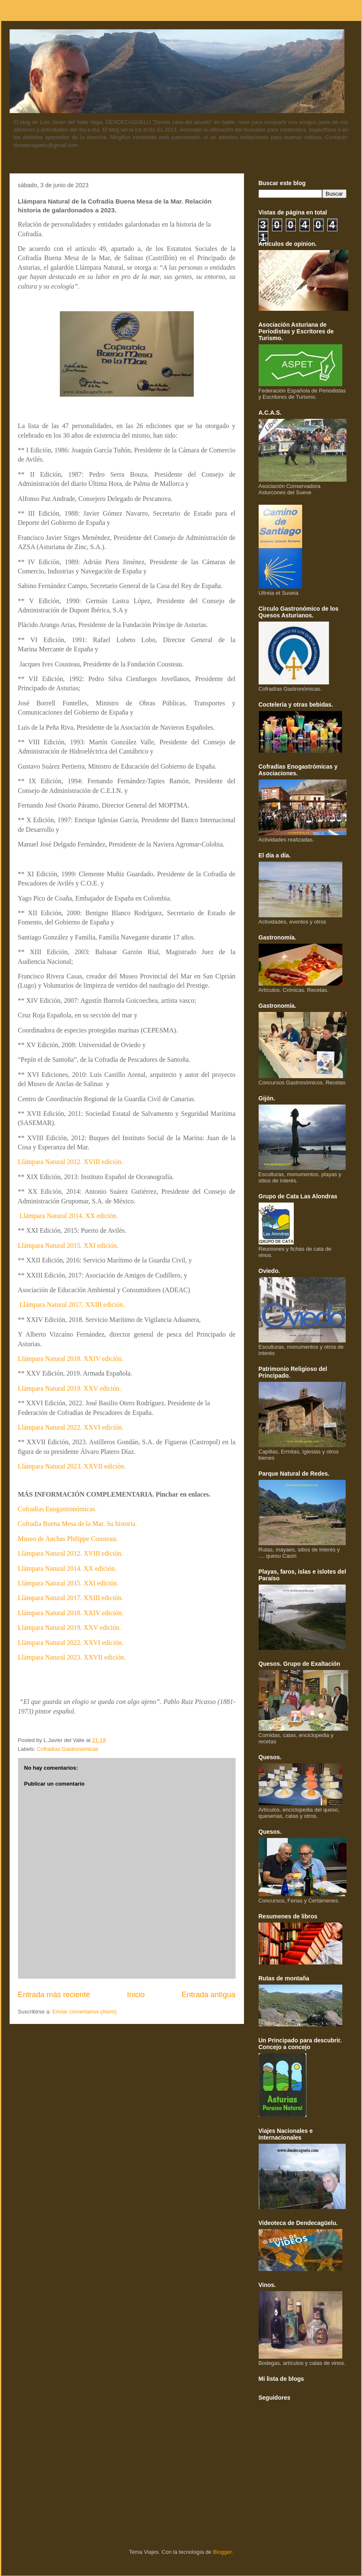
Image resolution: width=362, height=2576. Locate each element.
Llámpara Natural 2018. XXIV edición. (70, 1358)
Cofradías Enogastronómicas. (57, 1509)
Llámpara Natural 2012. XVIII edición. (70, 1161)
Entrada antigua (208, 1994)
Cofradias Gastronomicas (67, 1749)
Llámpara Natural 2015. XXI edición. (68, 1245)
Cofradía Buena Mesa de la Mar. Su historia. (77, 1523)
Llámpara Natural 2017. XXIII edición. (72, 1304)
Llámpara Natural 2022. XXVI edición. (70, 1427)
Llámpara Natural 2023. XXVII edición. (72, 1466)
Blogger (222, 2552)
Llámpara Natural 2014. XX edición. (69, 1215)
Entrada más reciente (54, 1994)
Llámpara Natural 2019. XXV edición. (69, 1388)
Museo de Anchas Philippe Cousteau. (68, 1538)
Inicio (135, 1994)
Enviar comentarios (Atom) (84, 2011)
